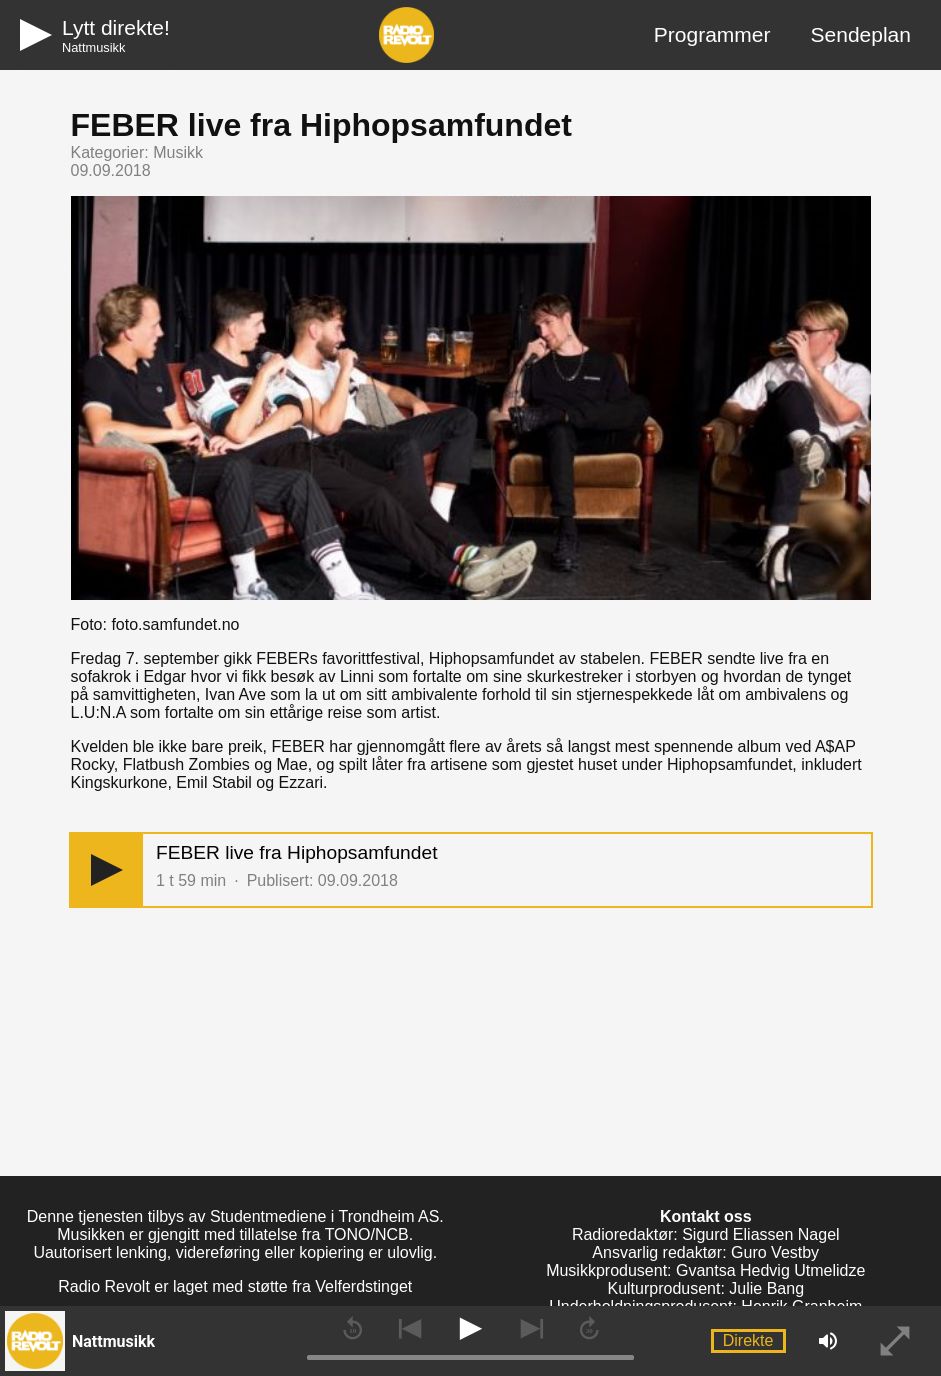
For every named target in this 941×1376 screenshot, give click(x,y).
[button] (107, 870)
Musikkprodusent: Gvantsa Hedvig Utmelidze (705, 1270)
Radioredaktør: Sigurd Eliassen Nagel (706, 1234)
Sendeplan (861, 34)
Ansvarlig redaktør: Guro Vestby (705, 1252)
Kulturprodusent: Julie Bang (705, 1288)
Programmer (712, 34)
